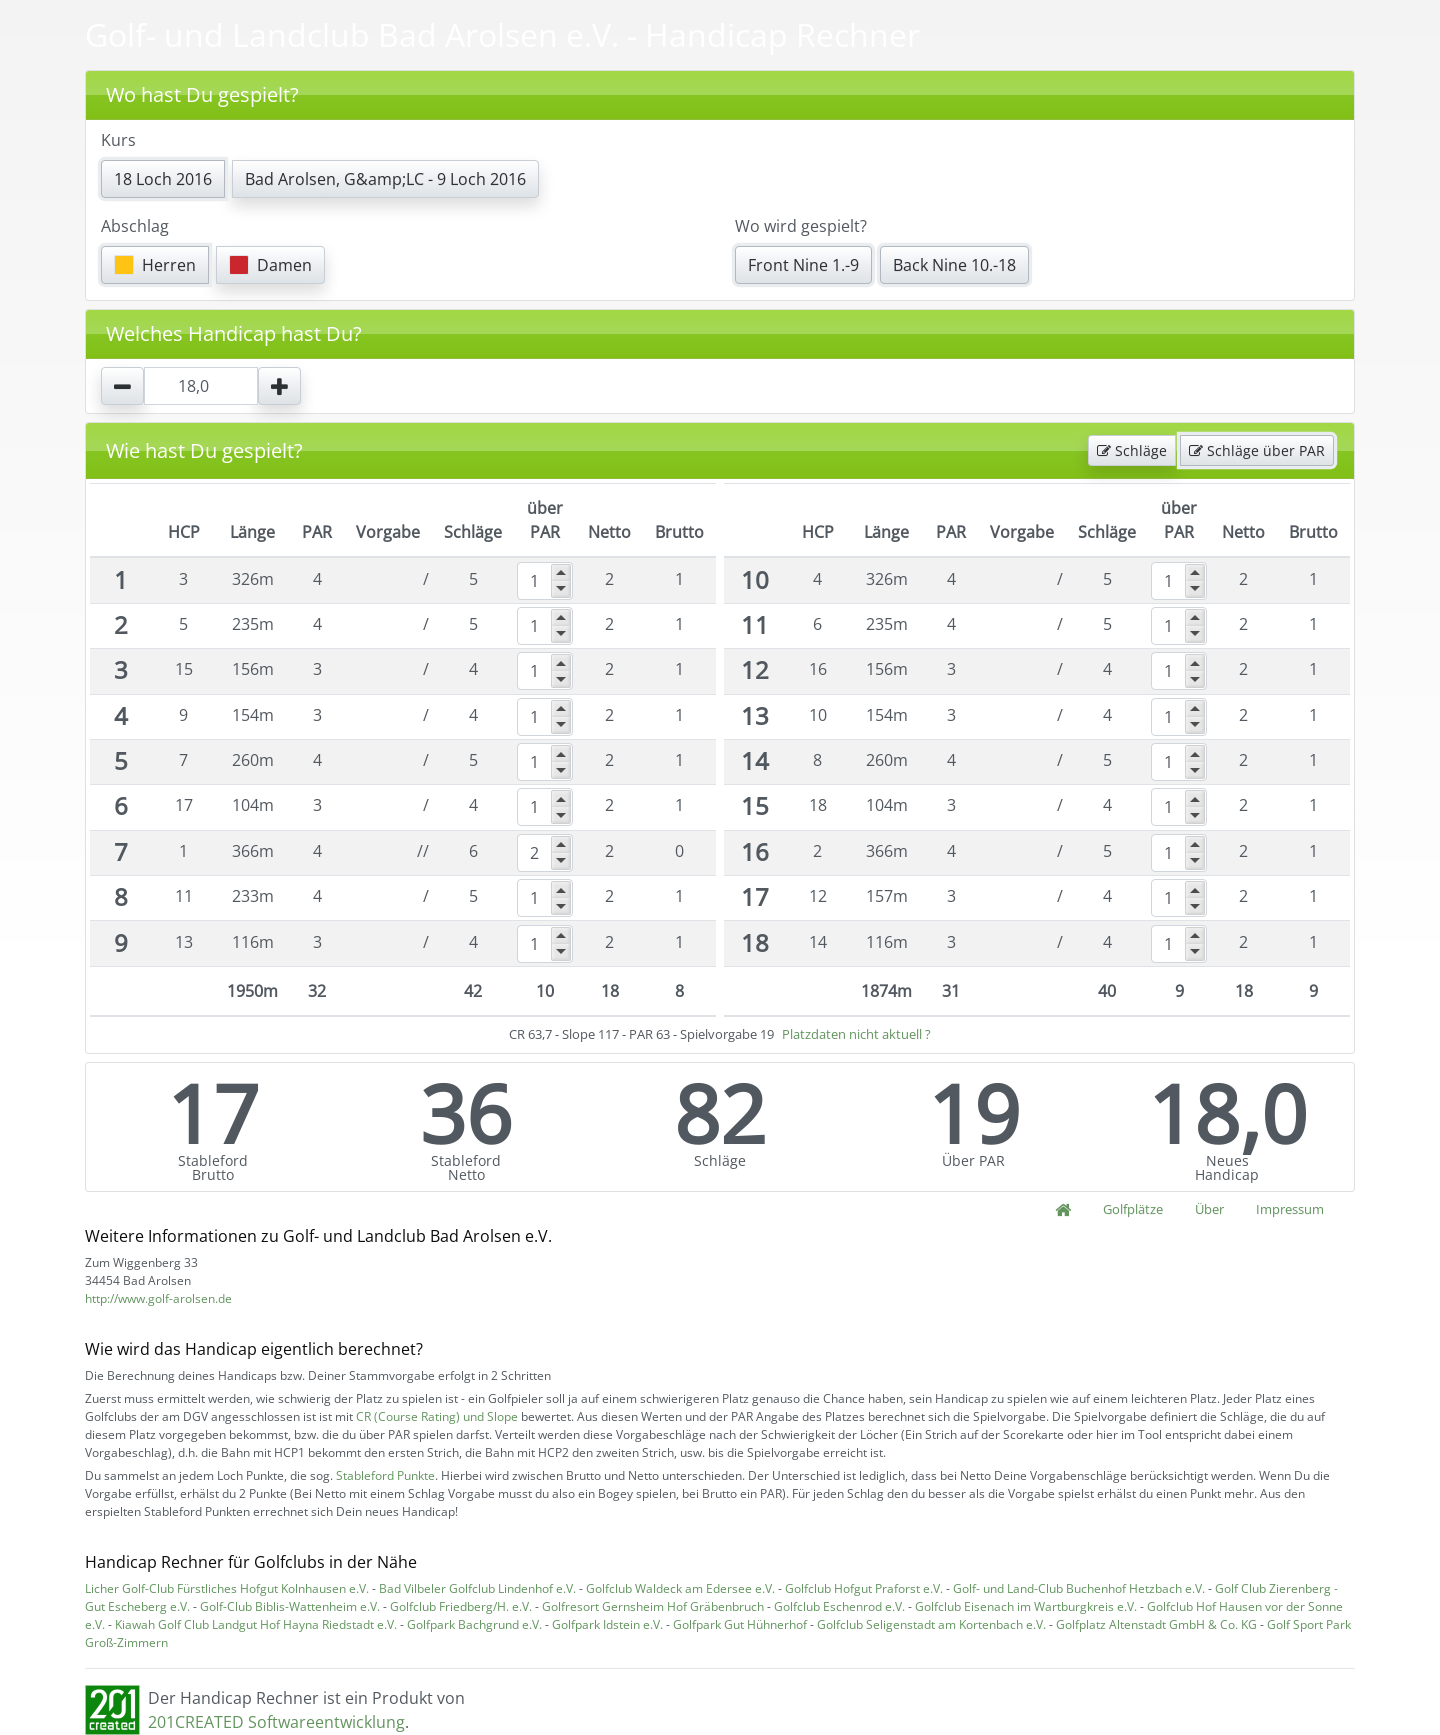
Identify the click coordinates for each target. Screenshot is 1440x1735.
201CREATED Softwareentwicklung (276, 1722)
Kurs (118, 140)
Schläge (1132, 450)
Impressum (1290, 1209)
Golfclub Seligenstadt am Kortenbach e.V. (931, 1624)
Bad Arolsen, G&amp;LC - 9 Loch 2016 (385, 179)
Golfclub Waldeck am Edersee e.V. (680, 1588)
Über (1209, 1209)
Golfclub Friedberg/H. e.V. (461, 1606)
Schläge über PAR (1257, 450)
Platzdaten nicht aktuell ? (856, 1034)
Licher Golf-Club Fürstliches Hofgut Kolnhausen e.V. (227, 1588)
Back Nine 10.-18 (954, 265)
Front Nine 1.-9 (803, 265)
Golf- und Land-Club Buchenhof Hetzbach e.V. (1079, 1588)
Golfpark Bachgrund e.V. (474, 1624)
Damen (270, 265)
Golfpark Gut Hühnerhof (740, 1624)
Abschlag (135, 226)
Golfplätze (1133, 1209)
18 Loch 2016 (163, 179)
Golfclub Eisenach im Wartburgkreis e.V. (1026, 1606)
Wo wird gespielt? (801, 226)
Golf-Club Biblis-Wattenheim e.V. (290, 1606)
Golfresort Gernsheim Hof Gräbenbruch (653, 1606)
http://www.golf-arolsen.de (158, 1298)
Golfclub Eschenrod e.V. (839, 1606)
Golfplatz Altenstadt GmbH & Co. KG (1156, 1624)
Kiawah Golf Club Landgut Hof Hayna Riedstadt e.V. (256, 1624)
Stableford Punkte (385, 1475)
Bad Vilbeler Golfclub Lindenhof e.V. (477, 1588)
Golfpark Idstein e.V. (607, 1624)
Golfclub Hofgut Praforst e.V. (864, 1588)
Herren (155, 265)
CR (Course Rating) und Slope (437, 1416)
